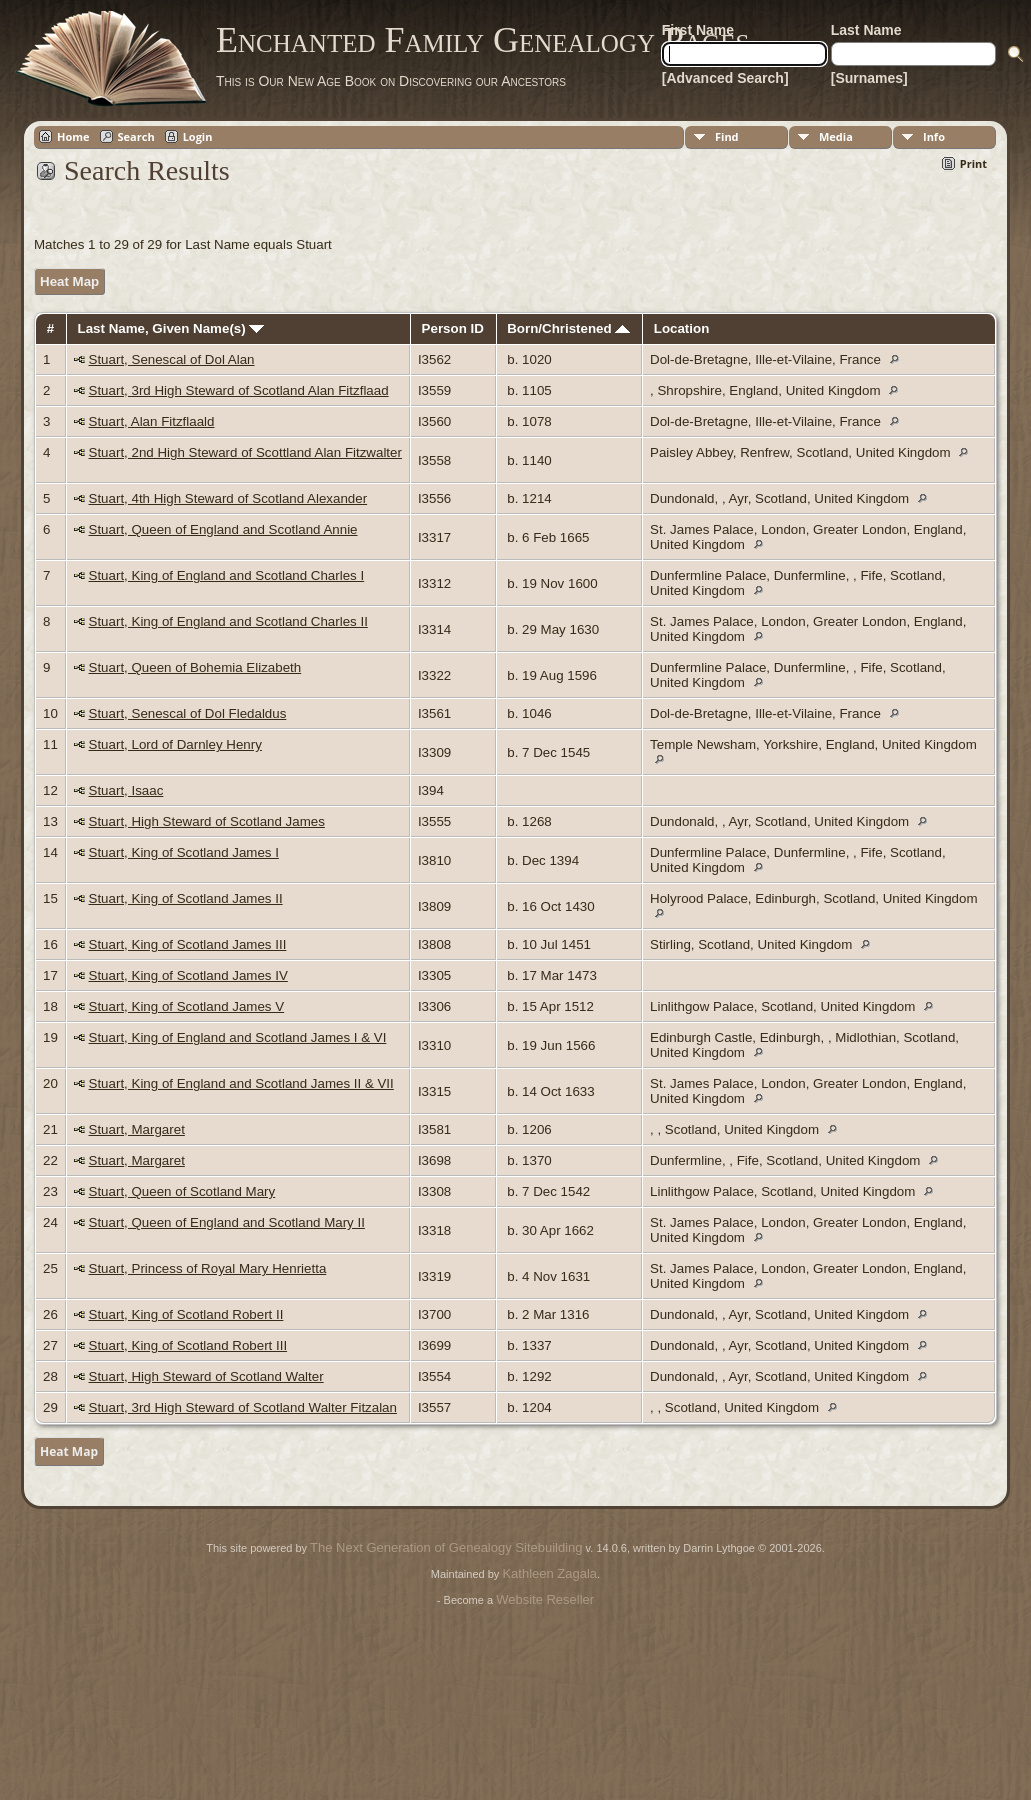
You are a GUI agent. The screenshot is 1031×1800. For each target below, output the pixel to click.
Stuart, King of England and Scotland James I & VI (238, 1037)
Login (198, 136)
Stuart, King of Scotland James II (186, 898)
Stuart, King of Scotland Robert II (186, 1314)
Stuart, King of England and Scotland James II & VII (241, 1083)
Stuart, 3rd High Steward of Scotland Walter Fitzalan (243, 1407)
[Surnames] (869, 78)
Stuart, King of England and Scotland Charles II (228, 621)
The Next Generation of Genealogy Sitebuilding (446, 1547)
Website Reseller (545, 1599)
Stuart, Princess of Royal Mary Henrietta (208, 1268)
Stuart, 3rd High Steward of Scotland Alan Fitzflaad (239, 390)
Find (727, 136)
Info (934, 136)
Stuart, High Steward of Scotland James (207, 821)
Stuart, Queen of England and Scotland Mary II (227, 1222)
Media (836, 136)
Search (136, 136)
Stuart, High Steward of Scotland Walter (206, 1376)
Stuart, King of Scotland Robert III (188, 1345)
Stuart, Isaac (126, 790)
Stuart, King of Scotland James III (188, 944)
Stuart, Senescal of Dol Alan (172, 359)
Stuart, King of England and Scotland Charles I (227, 575)
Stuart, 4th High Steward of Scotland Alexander (228, 498)
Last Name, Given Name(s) (171, 328)
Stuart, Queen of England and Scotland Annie (223, 529)
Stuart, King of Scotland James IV (188, 975)
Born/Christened (568, 328)
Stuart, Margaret (137, 1129)
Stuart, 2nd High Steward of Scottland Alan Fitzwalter (245, 452)
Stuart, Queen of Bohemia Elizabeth (195, 667)
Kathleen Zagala (549, 1573)
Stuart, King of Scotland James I (184, 852)
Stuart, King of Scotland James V (187, 1006)
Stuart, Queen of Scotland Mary (182, 1191)
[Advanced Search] (725, 78)
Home (73, 136)
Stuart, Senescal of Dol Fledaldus (188, 713)
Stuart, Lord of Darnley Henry (175, 744)
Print (973, 163)
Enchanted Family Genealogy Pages (482, 40)
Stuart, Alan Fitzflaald (152, 421)
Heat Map (69, 281)
